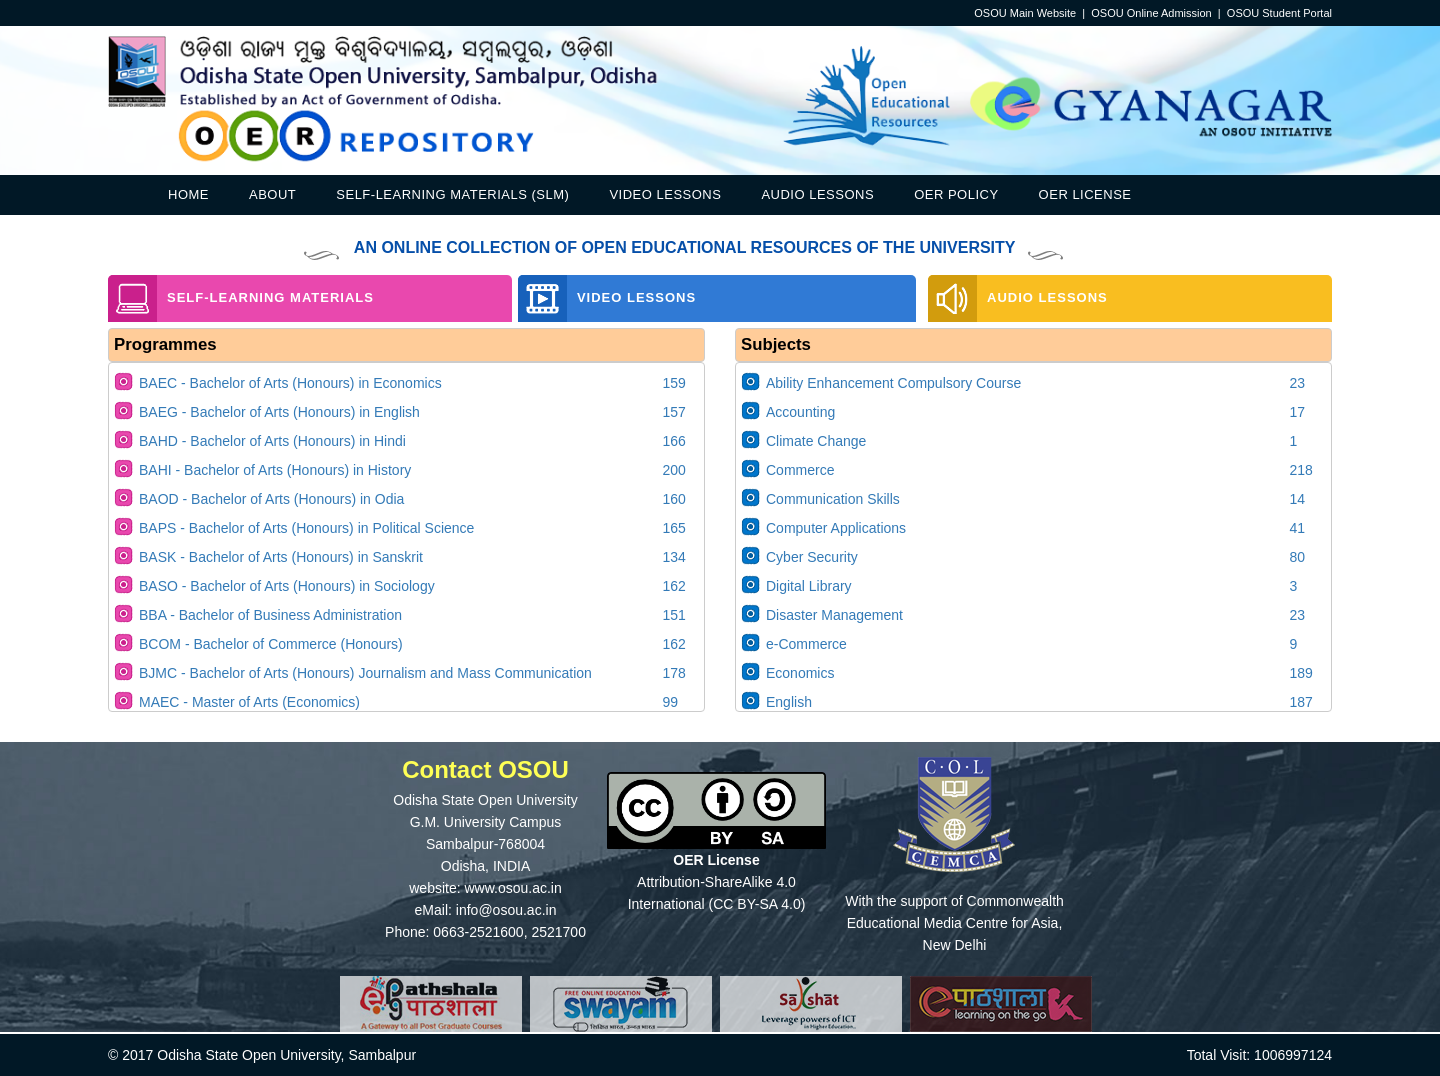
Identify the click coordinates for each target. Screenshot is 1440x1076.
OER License (1085, 194)
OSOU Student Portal (1279, 13)
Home (188, 194)
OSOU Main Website (1025, 13)
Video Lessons (665, 194)
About (272, 194)
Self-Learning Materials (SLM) (452, 194)
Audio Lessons (817, 194)
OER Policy (956, 194)
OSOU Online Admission (1151, 13)
